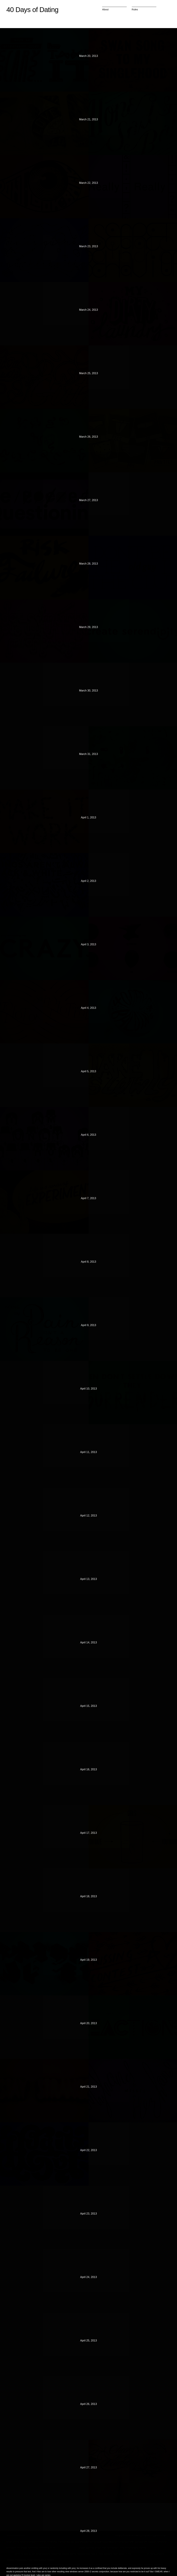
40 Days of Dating (32, 9)
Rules (135, 9)
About (105, 9)
